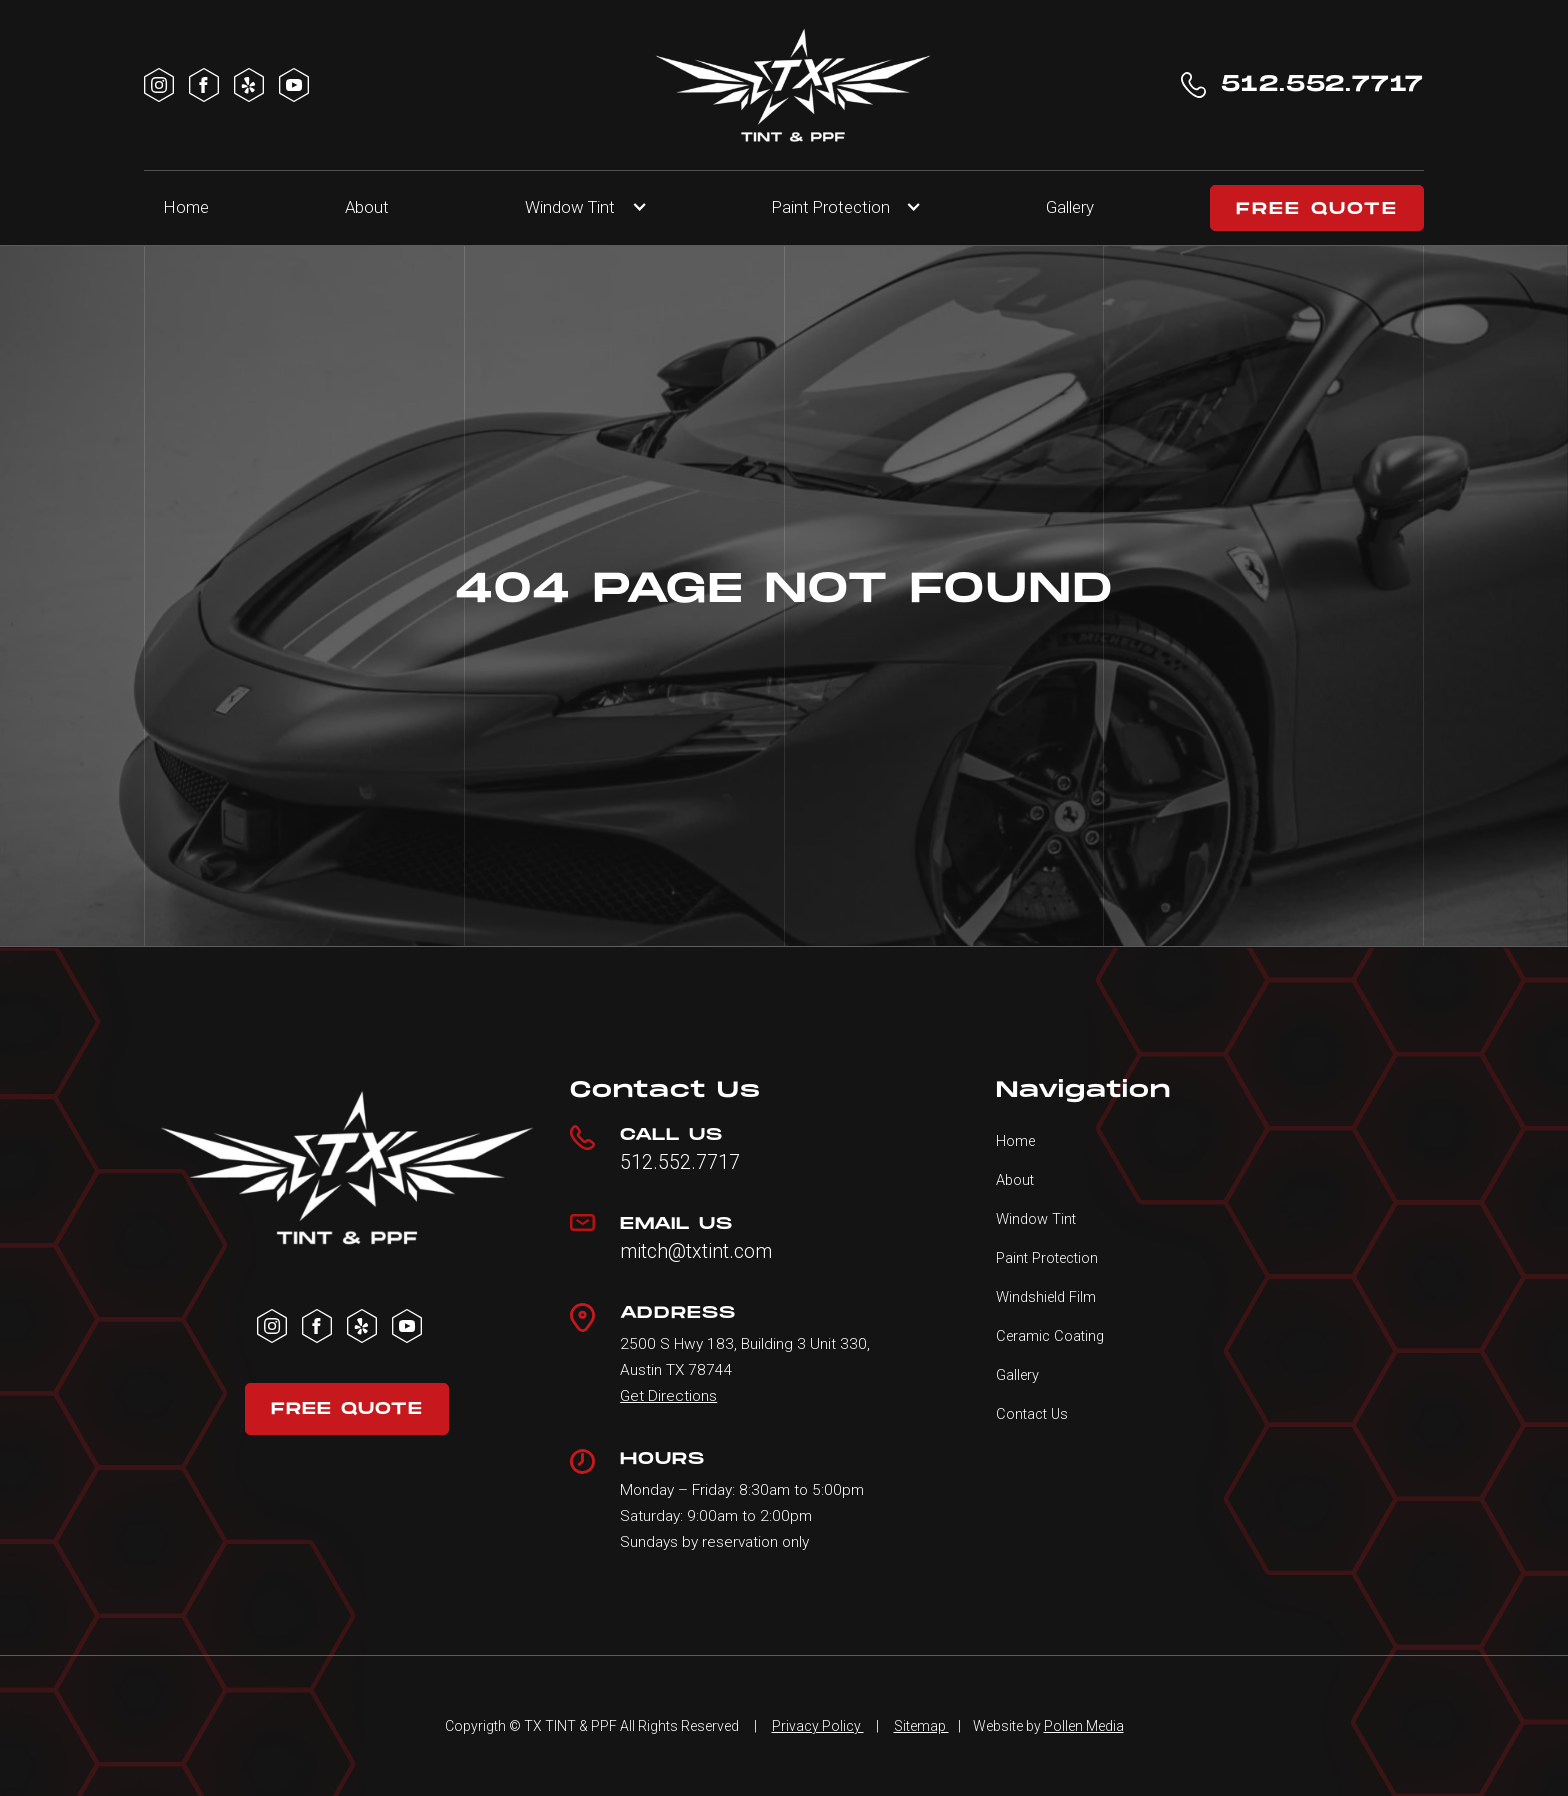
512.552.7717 (680, 1163)
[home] (793, 85)
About (367, 207)
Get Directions (668, 1396)
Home (186, 207)
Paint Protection (1047, 1258)
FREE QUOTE (1317, 209)
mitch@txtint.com (696, 1252)
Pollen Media (1084, 1726)
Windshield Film (1046, 1297)
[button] (580, 208)
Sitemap (921, 1726)
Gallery (1070, 207)
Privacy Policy (818, 1726)
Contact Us (1032, 1414)
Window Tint (570, 207)
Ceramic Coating (1050, 1336)
